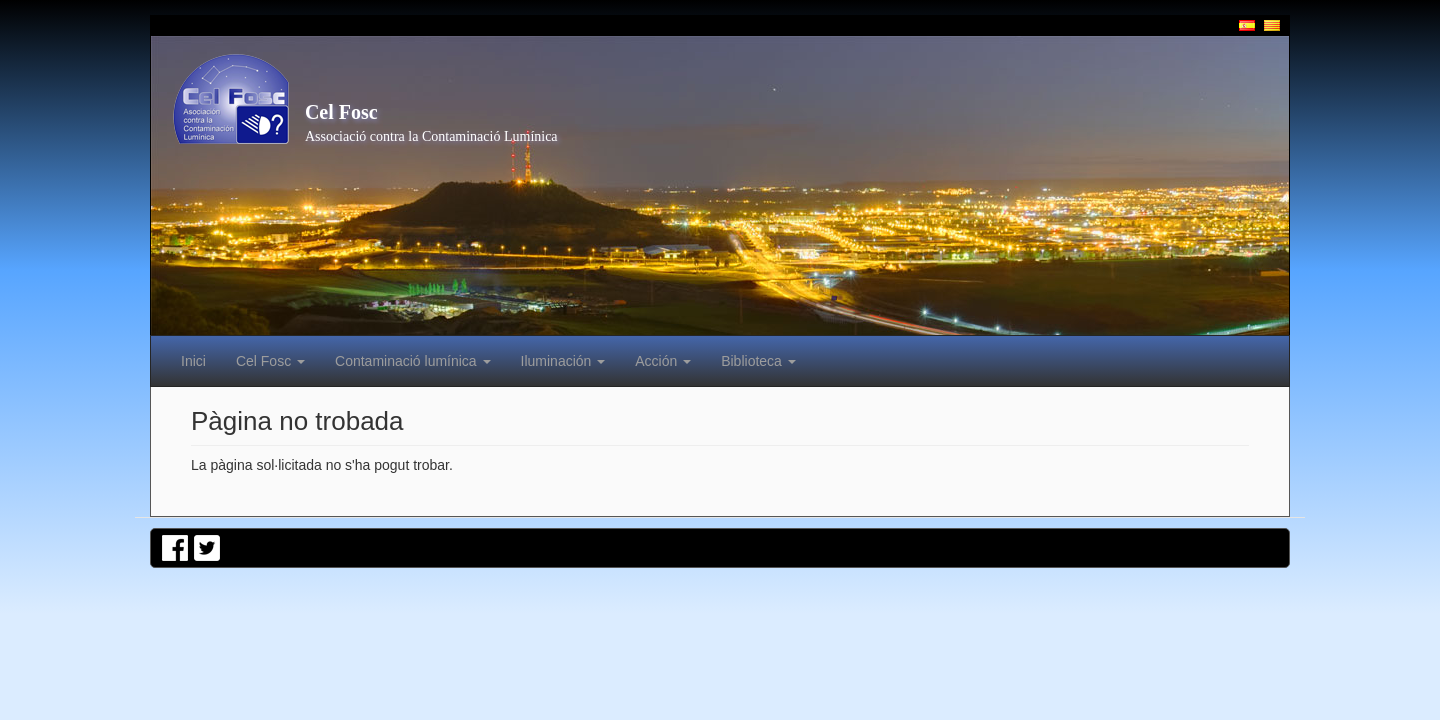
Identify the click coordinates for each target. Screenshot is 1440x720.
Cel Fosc (341, 112)
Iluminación (563, 361)
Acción (663, 361)
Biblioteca (758, 361)
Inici (193, 361)
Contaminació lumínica (413, 361)
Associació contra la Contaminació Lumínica (431, 136)
